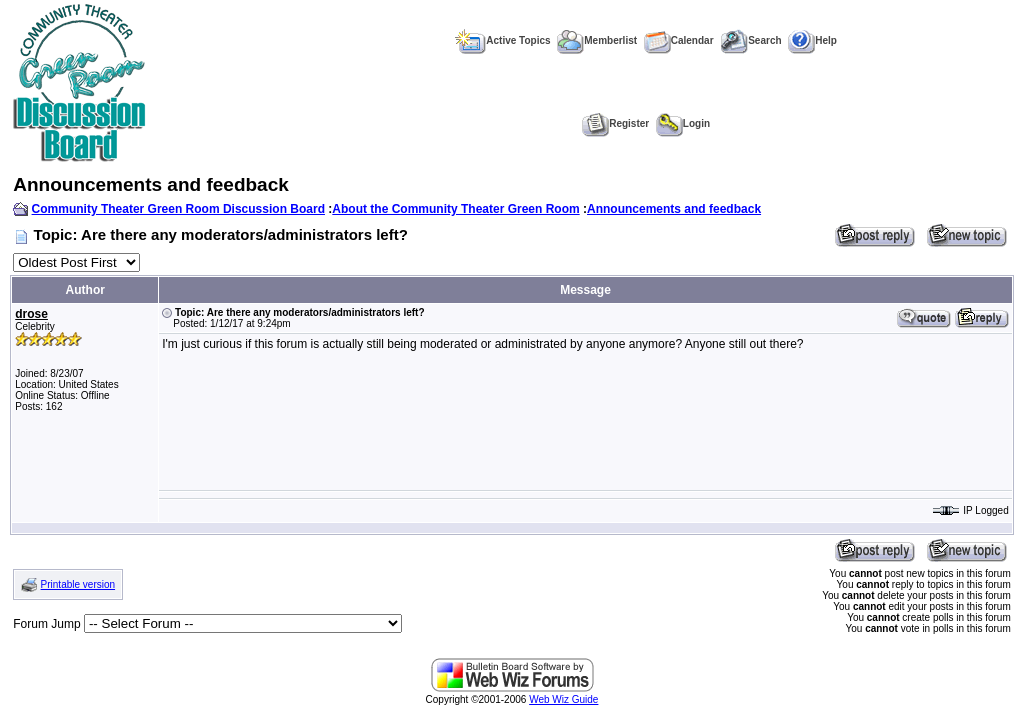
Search (750, 40)
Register (615, 123)
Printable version (78, 584)
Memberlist (597, 40)
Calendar (679, 40)
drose (31, 314)
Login (683, 123)
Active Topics (502, 40)
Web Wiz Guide (563, 699)
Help (812, 40)
